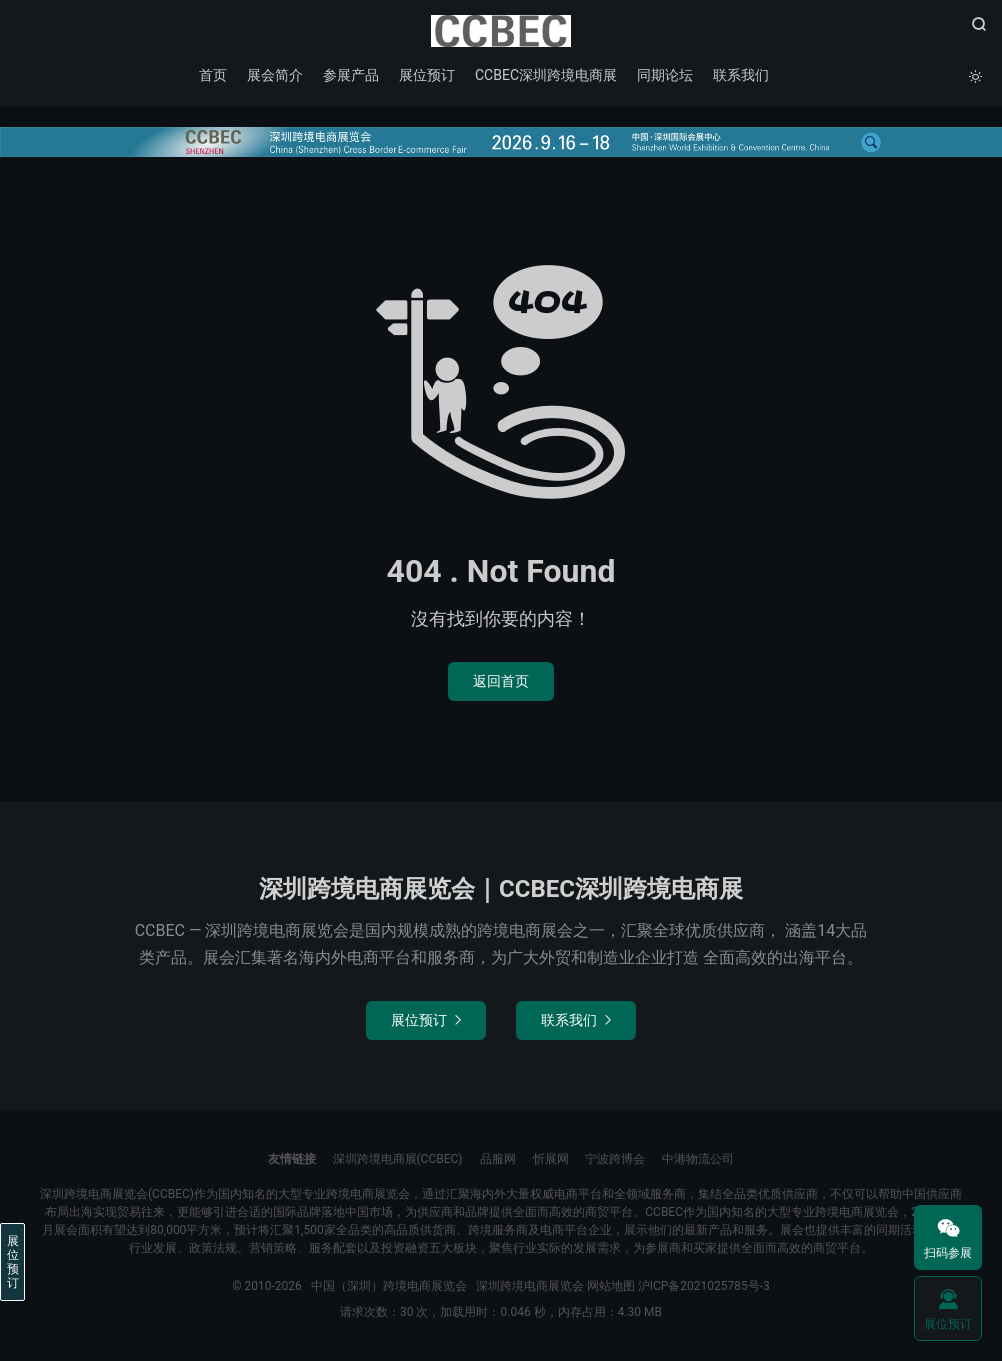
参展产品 (351, 75)
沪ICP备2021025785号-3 (704, 1286)
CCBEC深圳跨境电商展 (546, 75)
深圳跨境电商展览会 (530, 1286)
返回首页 (501, 681)
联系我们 (741, 75)
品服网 (498, 1159)
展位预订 (427, 75)
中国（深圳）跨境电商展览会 (501, 31)
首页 (213, 75)
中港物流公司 (698, 1159)
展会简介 (275, 75)
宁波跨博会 (615, 1159)
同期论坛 (665, 75)
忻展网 (551, 1159)
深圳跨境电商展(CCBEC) (398, 1159)
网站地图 (611, 1286)
